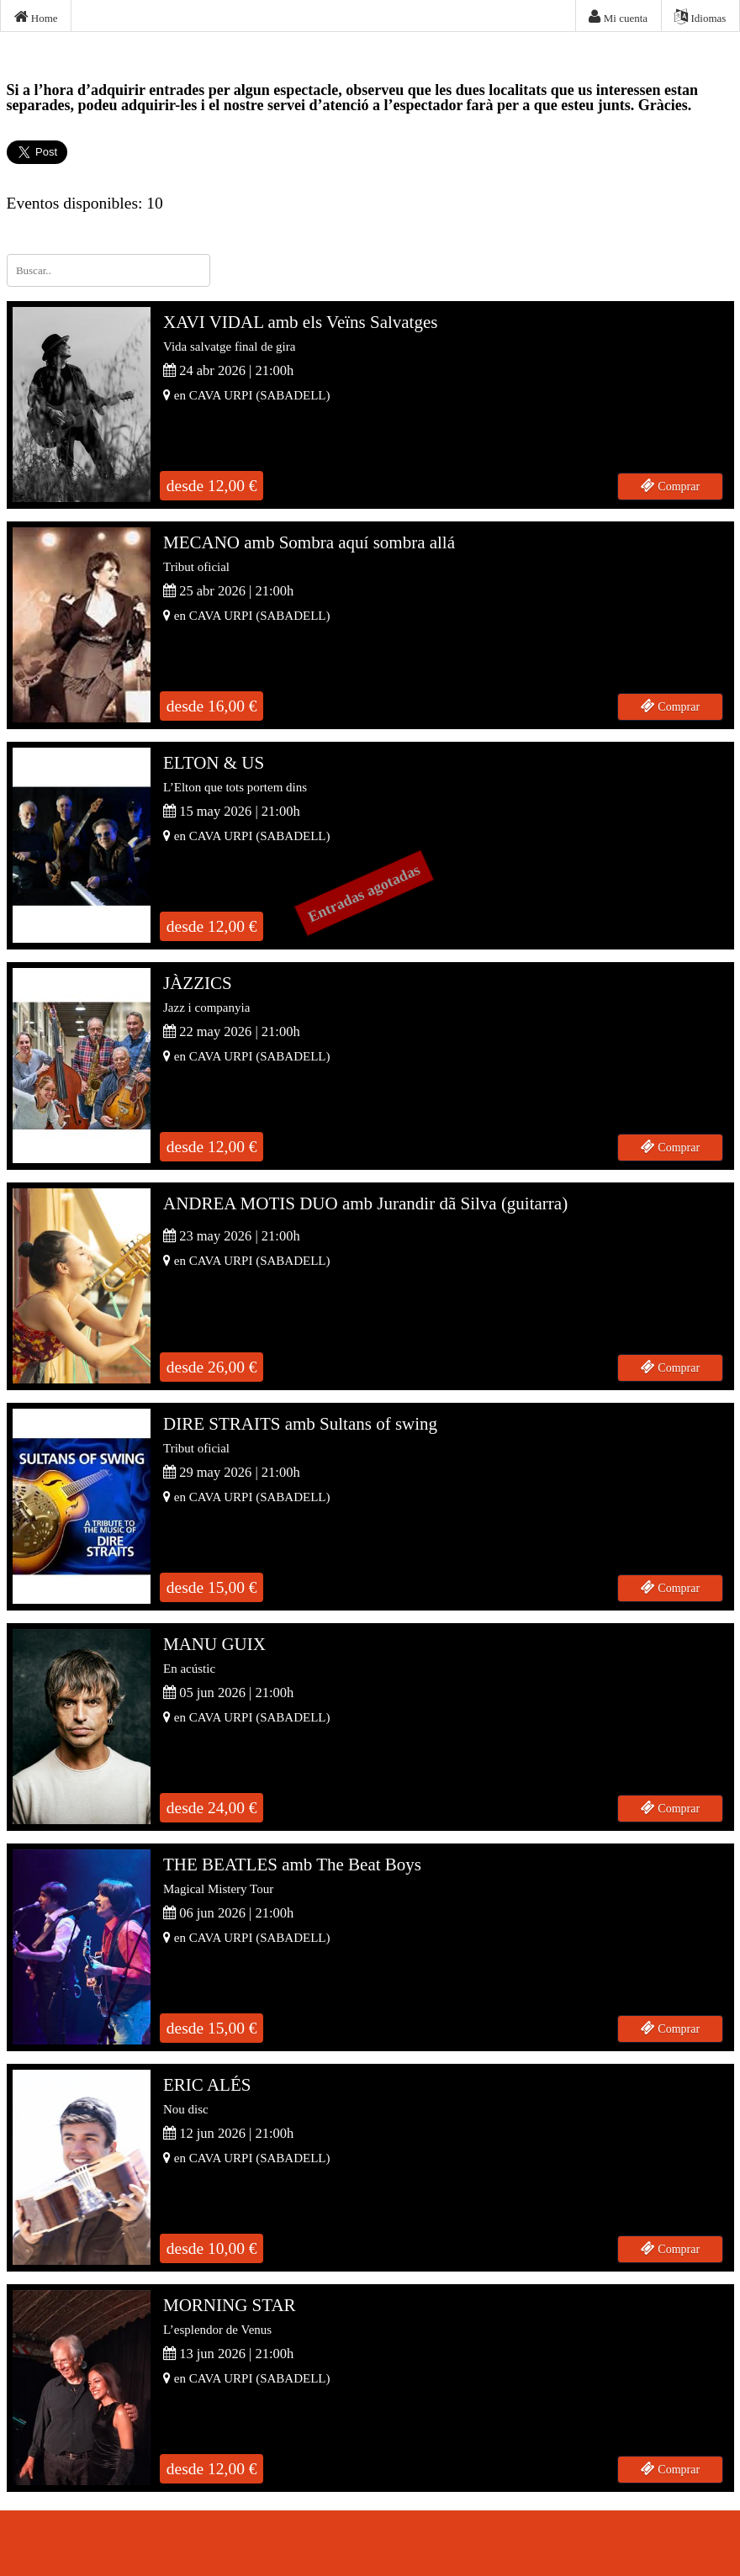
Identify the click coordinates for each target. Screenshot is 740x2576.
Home (36, 16)
